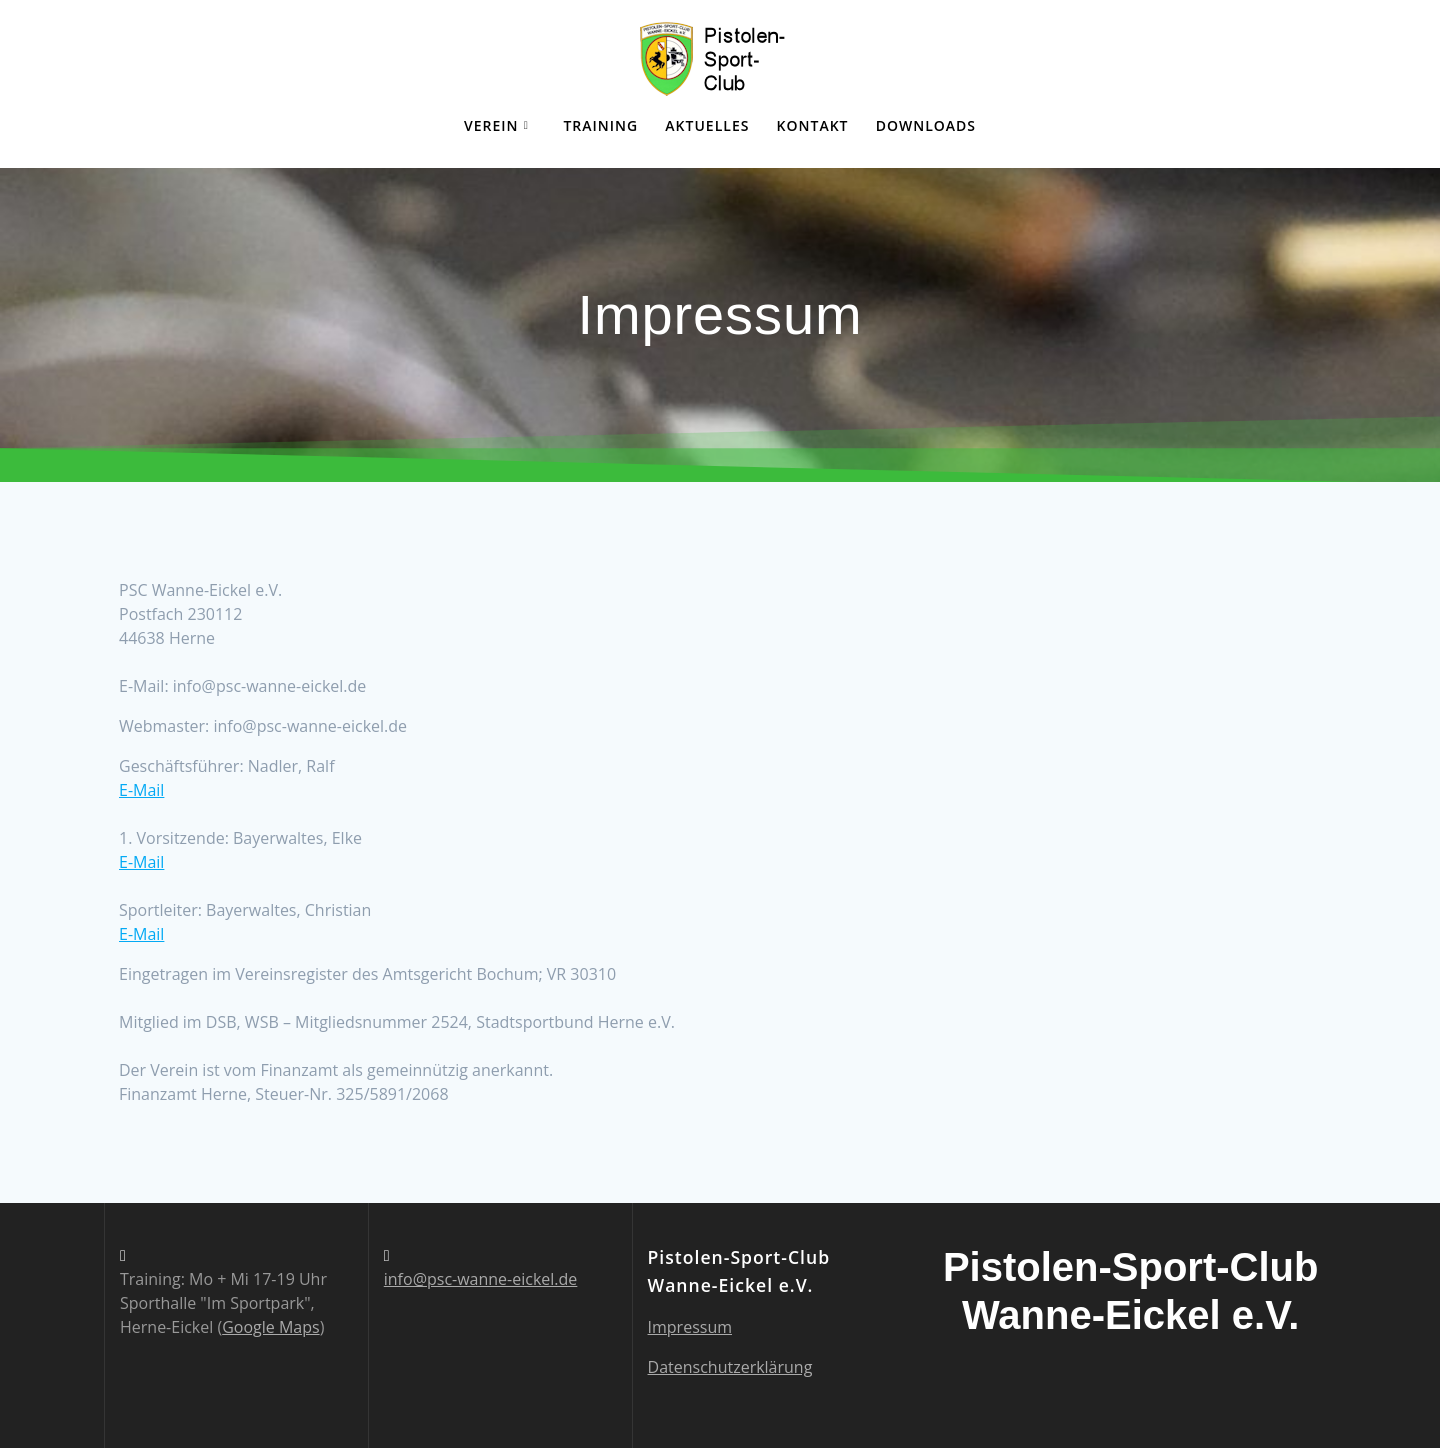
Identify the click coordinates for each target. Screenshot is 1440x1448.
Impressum (690, 1327)
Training (600, 125)
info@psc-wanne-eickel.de (481, 1279)
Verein (491, 125)
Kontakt (813, 125)
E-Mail (141, 790)
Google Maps (270, 1327)
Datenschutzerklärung (730, 1367)
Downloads (926, 125)
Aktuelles (707, 125)
